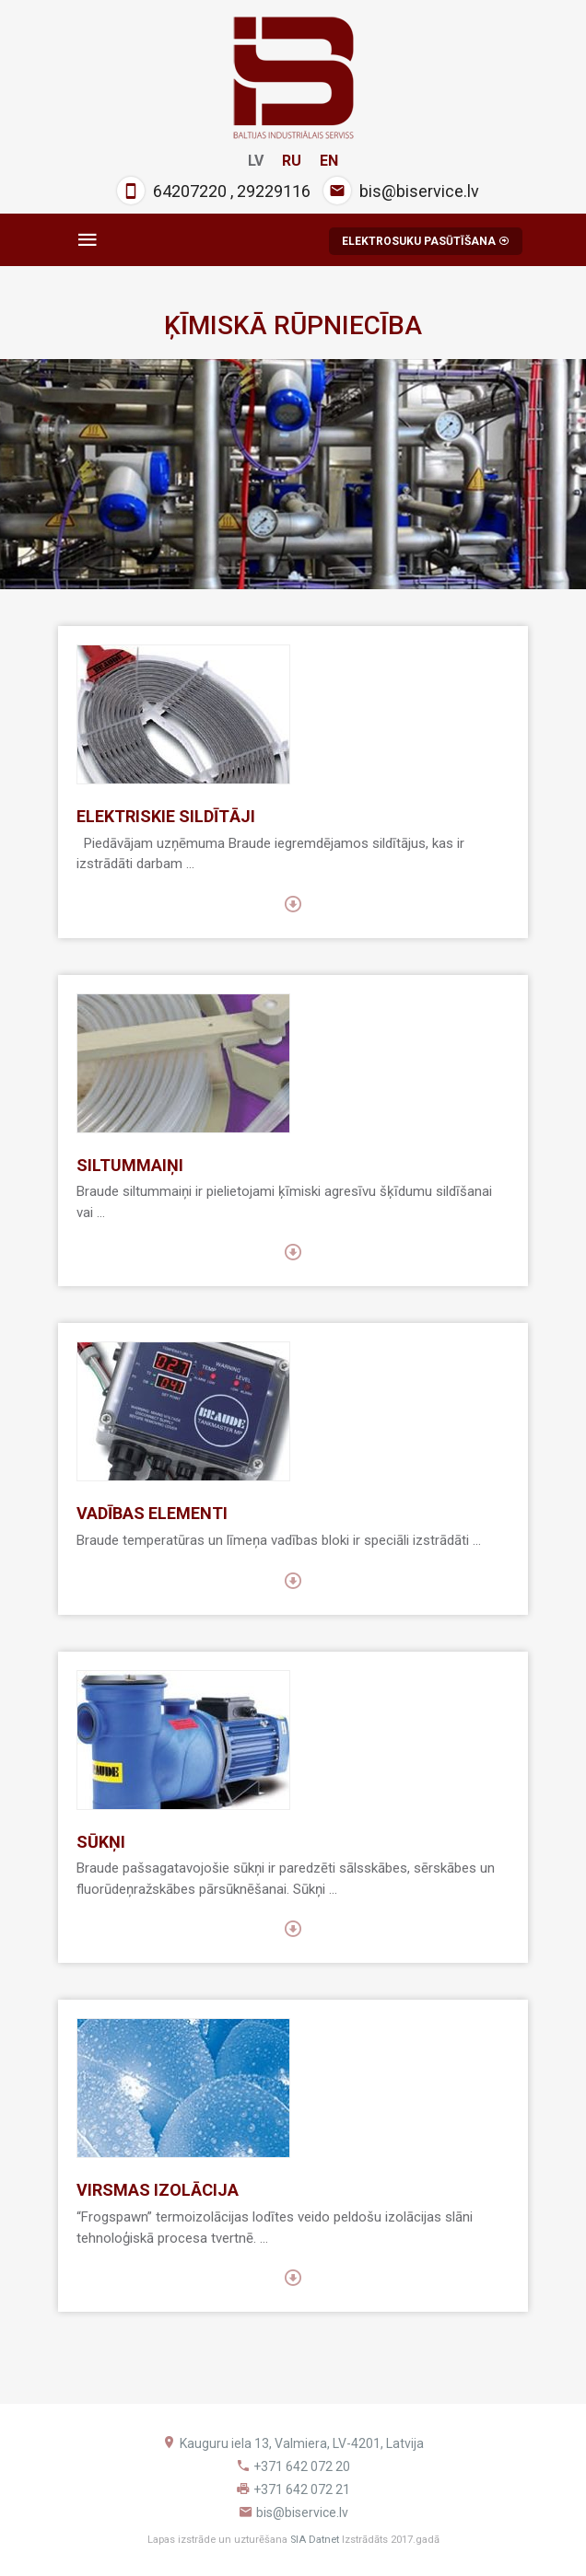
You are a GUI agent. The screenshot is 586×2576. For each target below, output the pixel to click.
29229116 (274, 191)
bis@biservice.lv (419, 191)
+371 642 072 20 (301, 2466)
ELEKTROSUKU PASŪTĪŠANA (426, 241)
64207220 (190, 191)
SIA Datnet (314, 2540)
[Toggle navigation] (87, 240)
